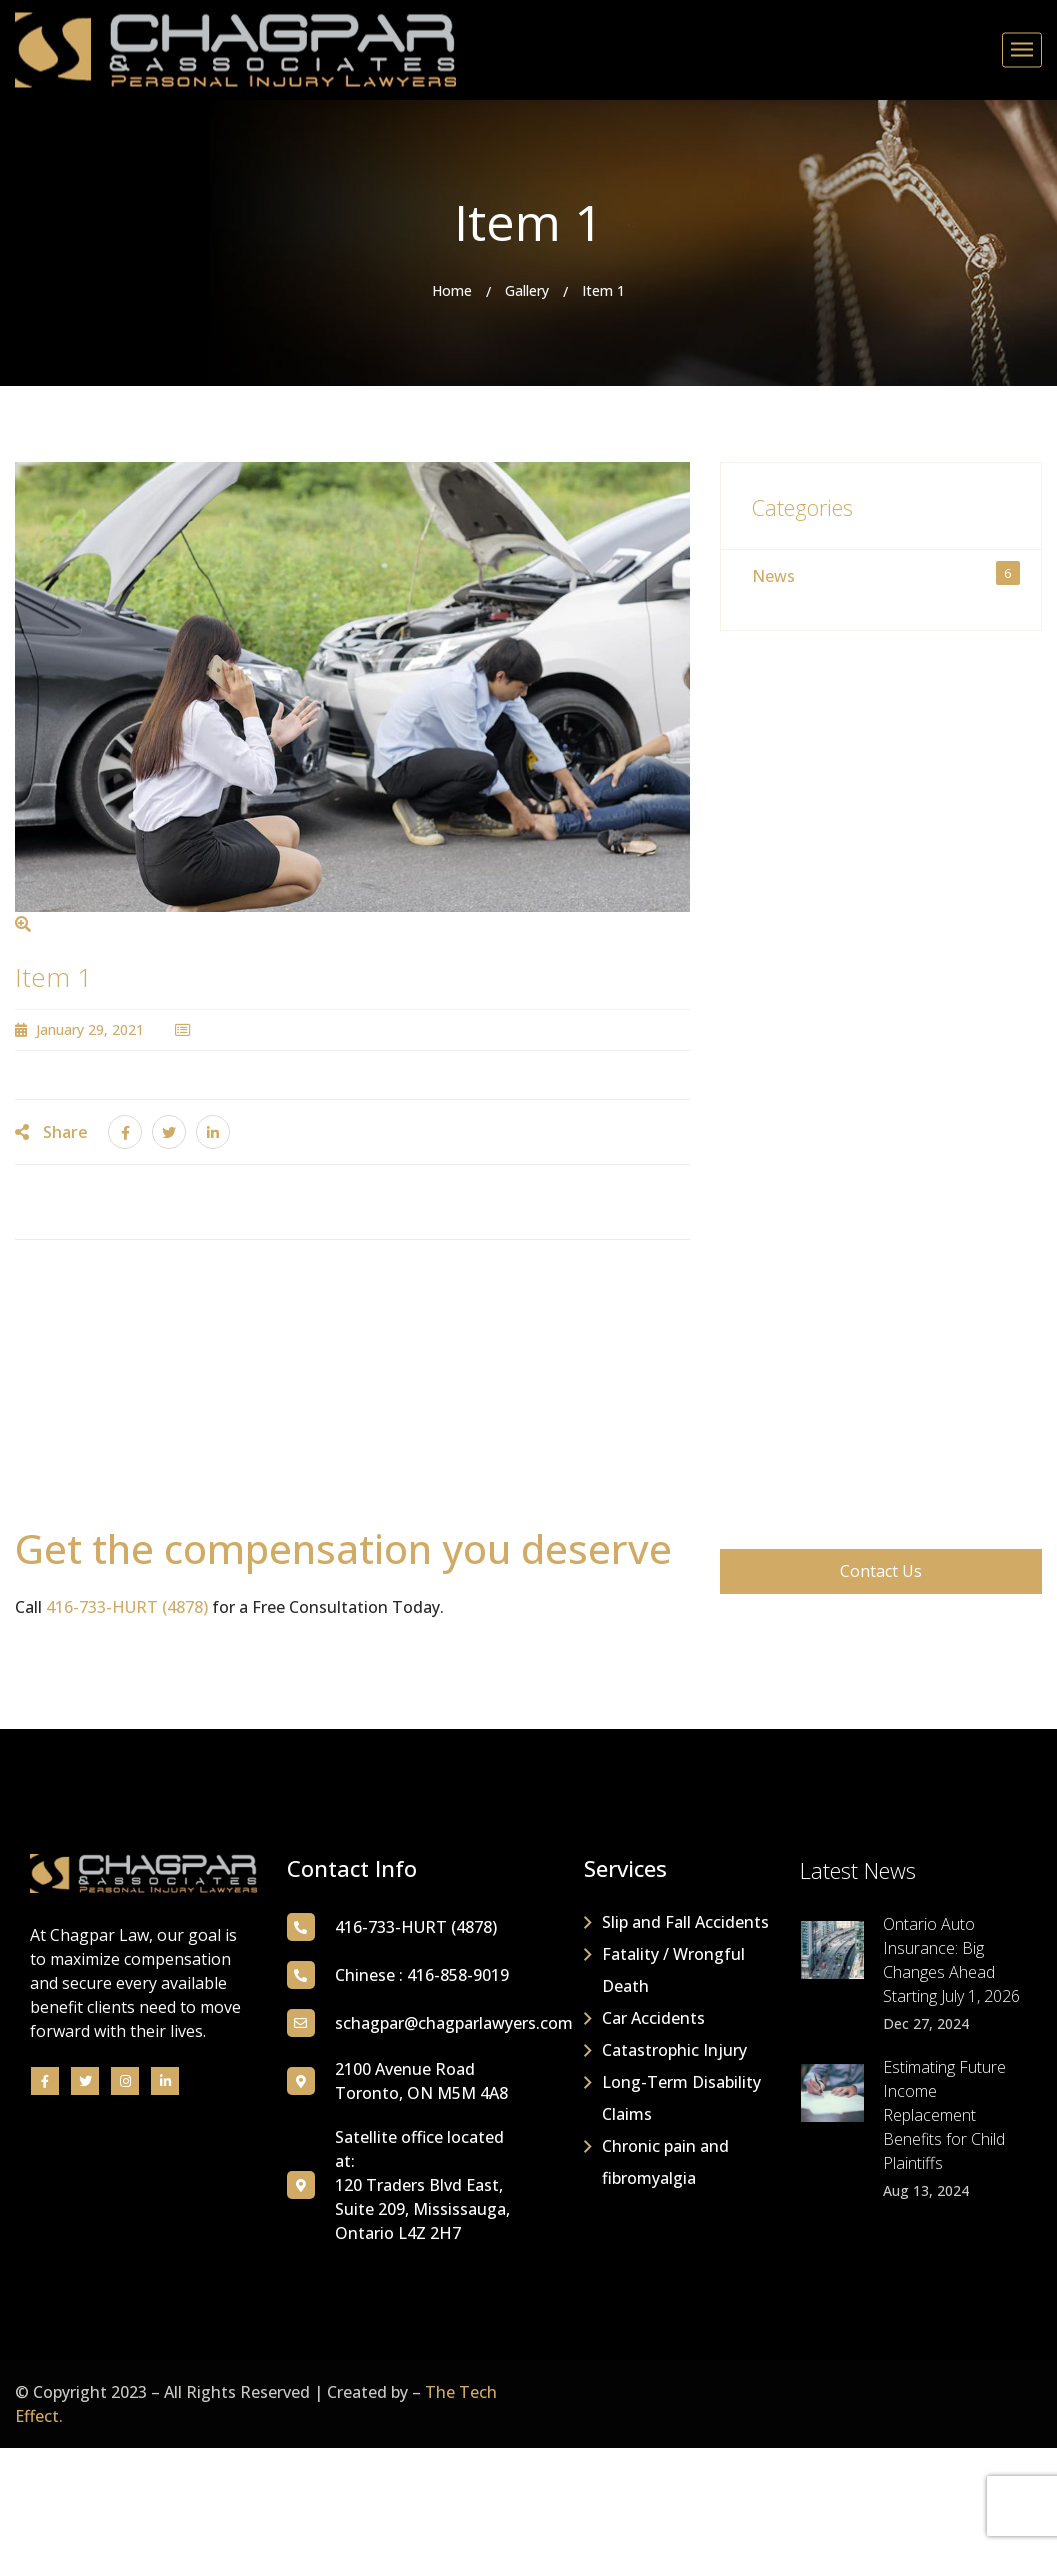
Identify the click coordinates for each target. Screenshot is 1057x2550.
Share (51, 1132)
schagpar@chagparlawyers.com (454, 2023)
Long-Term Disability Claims (681, 2098)
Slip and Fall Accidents (685, 1922)
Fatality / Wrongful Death (673, 1970)
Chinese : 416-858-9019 (422, 1975)
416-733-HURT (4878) (127, 1607)
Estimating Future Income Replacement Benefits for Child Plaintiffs (944, 2115)
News (886, 574)
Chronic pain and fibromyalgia (665, 2162)
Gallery (527, 290)
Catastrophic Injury (674, 2050)
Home (452, 290)
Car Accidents (653, 2018)
